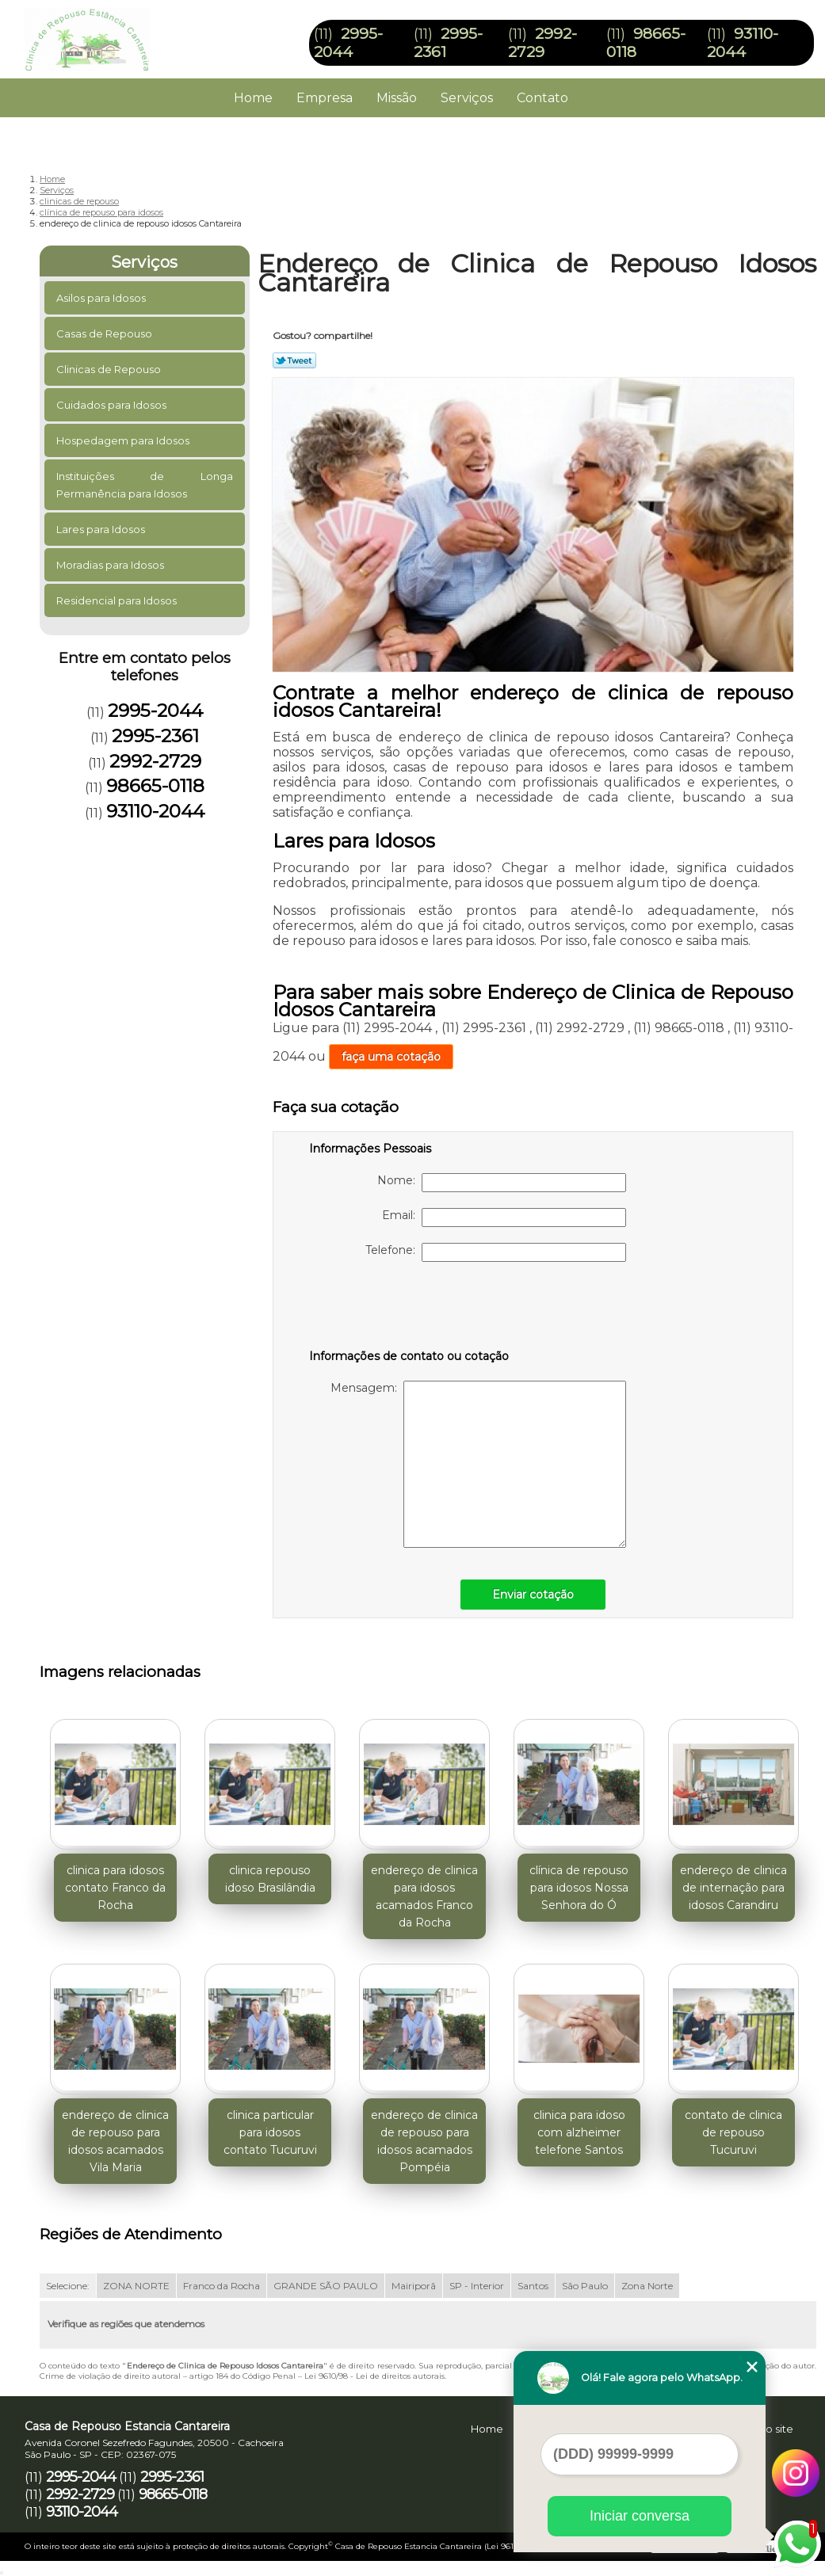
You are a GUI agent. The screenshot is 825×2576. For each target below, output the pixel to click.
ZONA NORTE (136, 2286)
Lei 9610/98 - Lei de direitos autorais (374, 2376)
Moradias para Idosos (111, 564)
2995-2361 (155, 736)
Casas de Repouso (105, 333)
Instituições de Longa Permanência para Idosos (144, 485)
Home (253, 97)
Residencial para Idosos (117, 600)
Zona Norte (647, 2286)
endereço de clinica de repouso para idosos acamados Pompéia (424, 2141)
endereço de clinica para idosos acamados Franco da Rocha (424, 1896)
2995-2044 (348, 43)
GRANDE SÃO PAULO (325, 2286)
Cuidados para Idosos (112, 404)
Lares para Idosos (101, 529)
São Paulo (585, 2286)
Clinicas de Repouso (109, 369)
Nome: (501, 1182)
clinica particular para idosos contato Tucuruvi (270, 2132)
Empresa (324, 97)
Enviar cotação (533, 1594)
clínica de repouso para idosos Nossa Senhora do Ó (578, 1887)
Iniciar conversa (639, 2516)
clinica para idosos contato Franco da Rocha (115, 1887)
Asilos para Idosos (102, 298)
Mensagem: (478, 1464)
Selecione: (68, 2286)
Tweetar (294, 360)
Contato (542, 97)
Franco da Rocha (221, 2286)
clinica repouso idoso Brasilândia (270, 1879)
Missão (396, 97)
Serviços (467, 97)
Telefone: (495, 1252)
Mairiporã (413, 2286)
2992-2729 (542, 43)
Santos (533, 2286)
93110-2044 (742, 43)
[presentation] (409, 1308)
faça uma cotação (391, 1057)
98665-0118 (155, 786)
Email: (504, 1217)
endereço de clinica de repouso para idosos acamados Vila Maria (115, 2141)
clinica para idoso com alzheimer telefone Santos (579, 2132)
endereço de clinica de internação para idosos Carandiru (733, 1887)
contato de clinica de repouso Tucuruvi (733, 2132)
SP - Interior (476, 2286)
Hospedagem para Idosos (124, 440)
